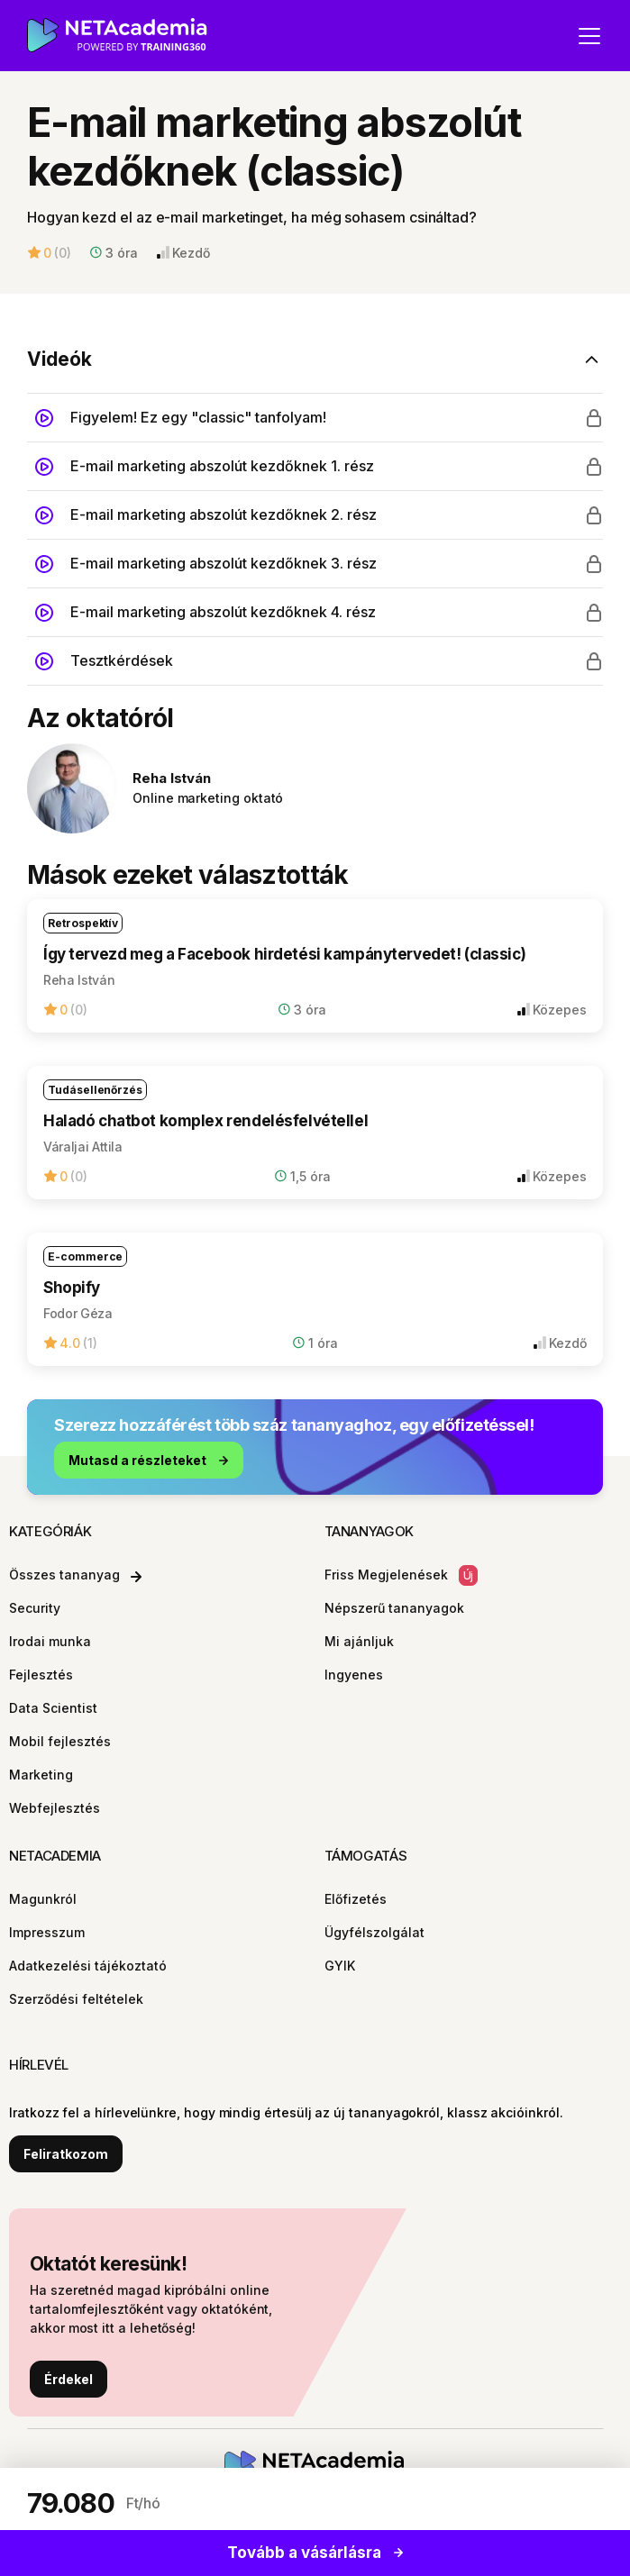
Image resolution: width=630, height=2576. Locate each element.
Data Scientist (53, 1708)
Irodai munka (50, 1641)
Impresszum (47, 1932)
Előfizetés (355, 1899)
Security (34, 1608)
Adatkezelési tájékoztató (88, 1965)
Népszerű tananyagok (394, 1608)
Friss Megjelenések (401, 1575)
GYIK (339, 1965)
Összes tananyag (75, 1574)
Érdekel (68, 2379)
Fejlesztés (41, 1674)
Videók (59, 359)
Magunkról (43, 1899)
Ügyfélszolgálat (374, 1932)
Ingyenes (353, 1674)
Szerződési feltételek (76, 1999)
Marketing (41, 1774)
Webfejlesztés (54, 1808)
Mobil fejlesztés (60, 1741)
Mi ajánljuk (359, 1641)
